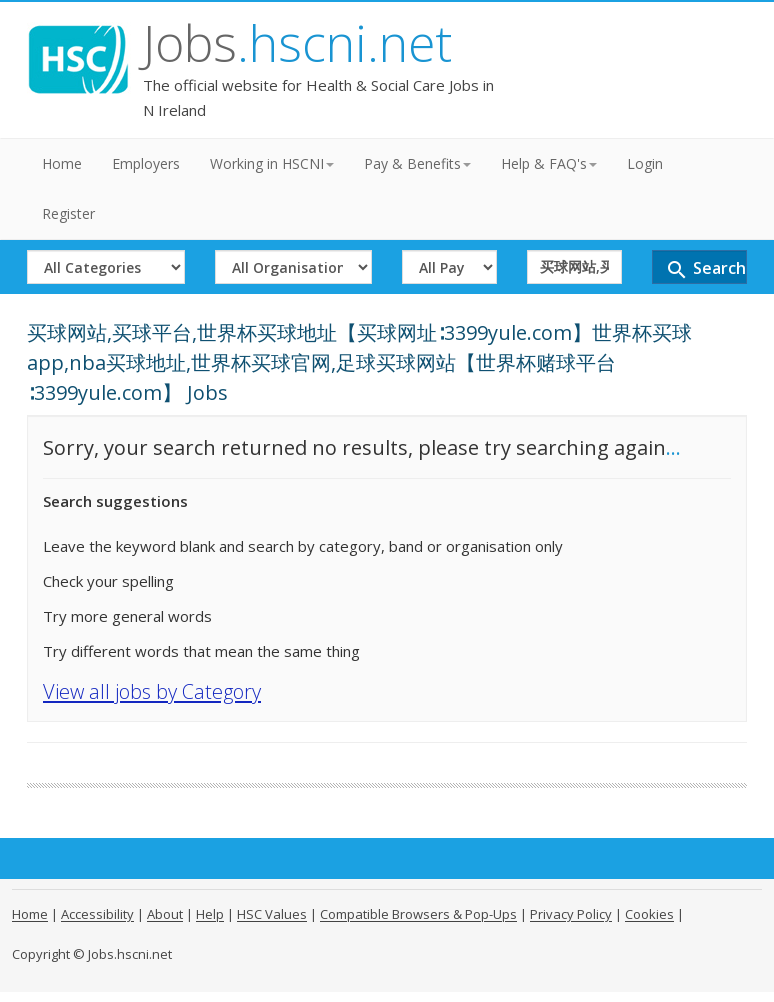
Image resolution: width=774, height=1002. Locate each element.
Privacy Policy (571, 914)
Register (68, 213)
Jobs (297, 43)
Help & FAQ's (549, 163)
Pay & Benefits (417, 163)
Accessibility (97, 914)
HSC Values (272, 914)
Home (62, 163)
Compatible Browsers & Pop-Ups (418, 914)
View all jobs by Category (152, 691)
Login (645, 163)
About (165, 914)
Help (210, 914)
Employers (146, 163)
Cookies (649, 914)
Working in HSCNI (272, 163)
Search (705, 269)
